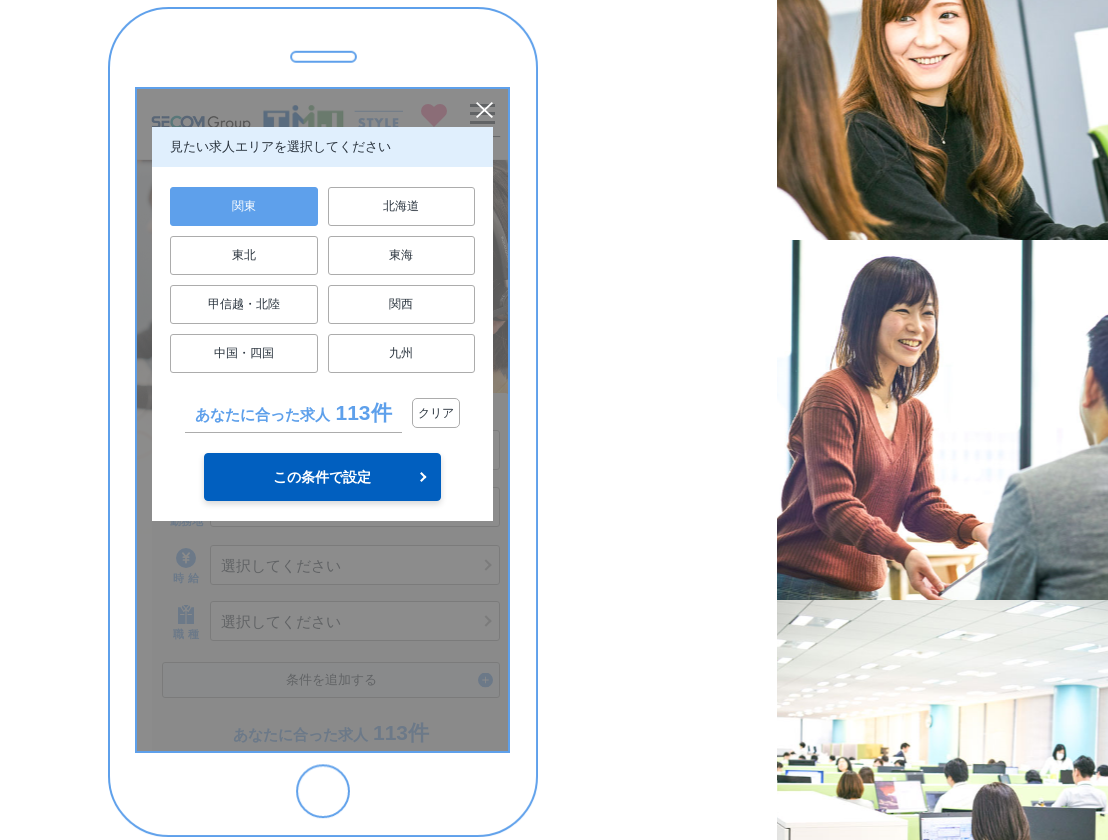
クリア (436, 413)
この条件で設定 (322, 477)
